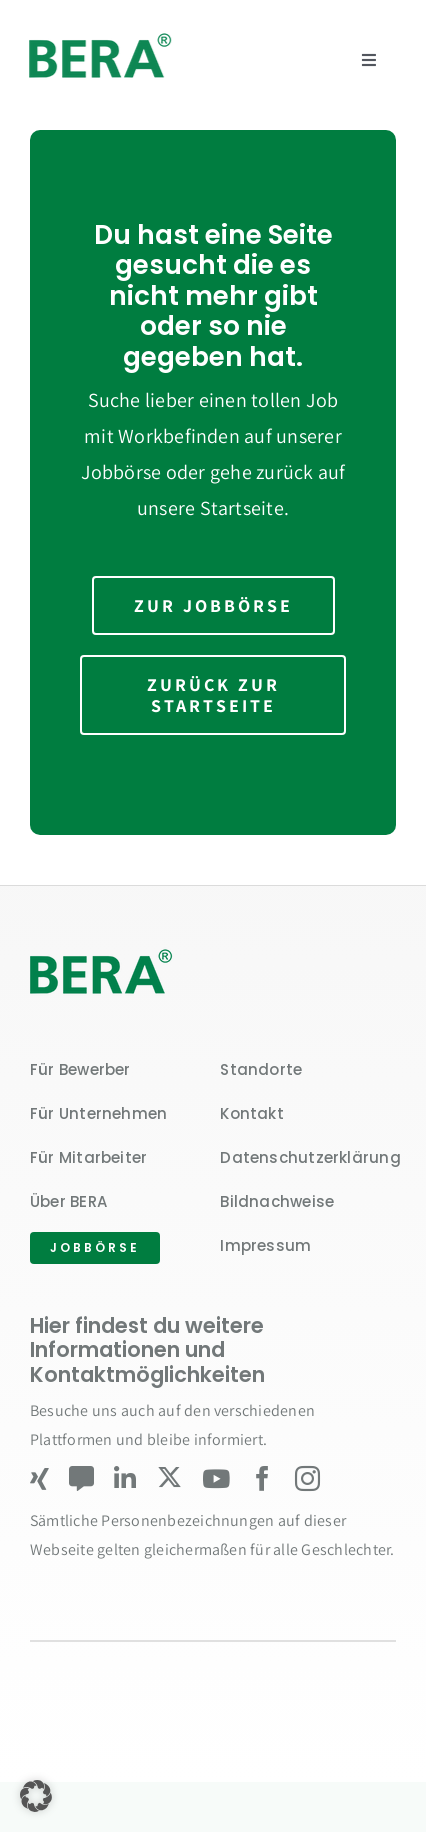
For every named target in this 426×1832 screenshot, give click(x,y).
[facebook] (262, 1478)
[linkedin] (125, 1478)
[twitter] (169, 1477)
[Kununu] (81, 1478)
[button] (36, 1796)
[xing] (39, 1478)
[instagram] (307, 1478)
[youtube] (216, 1478)
